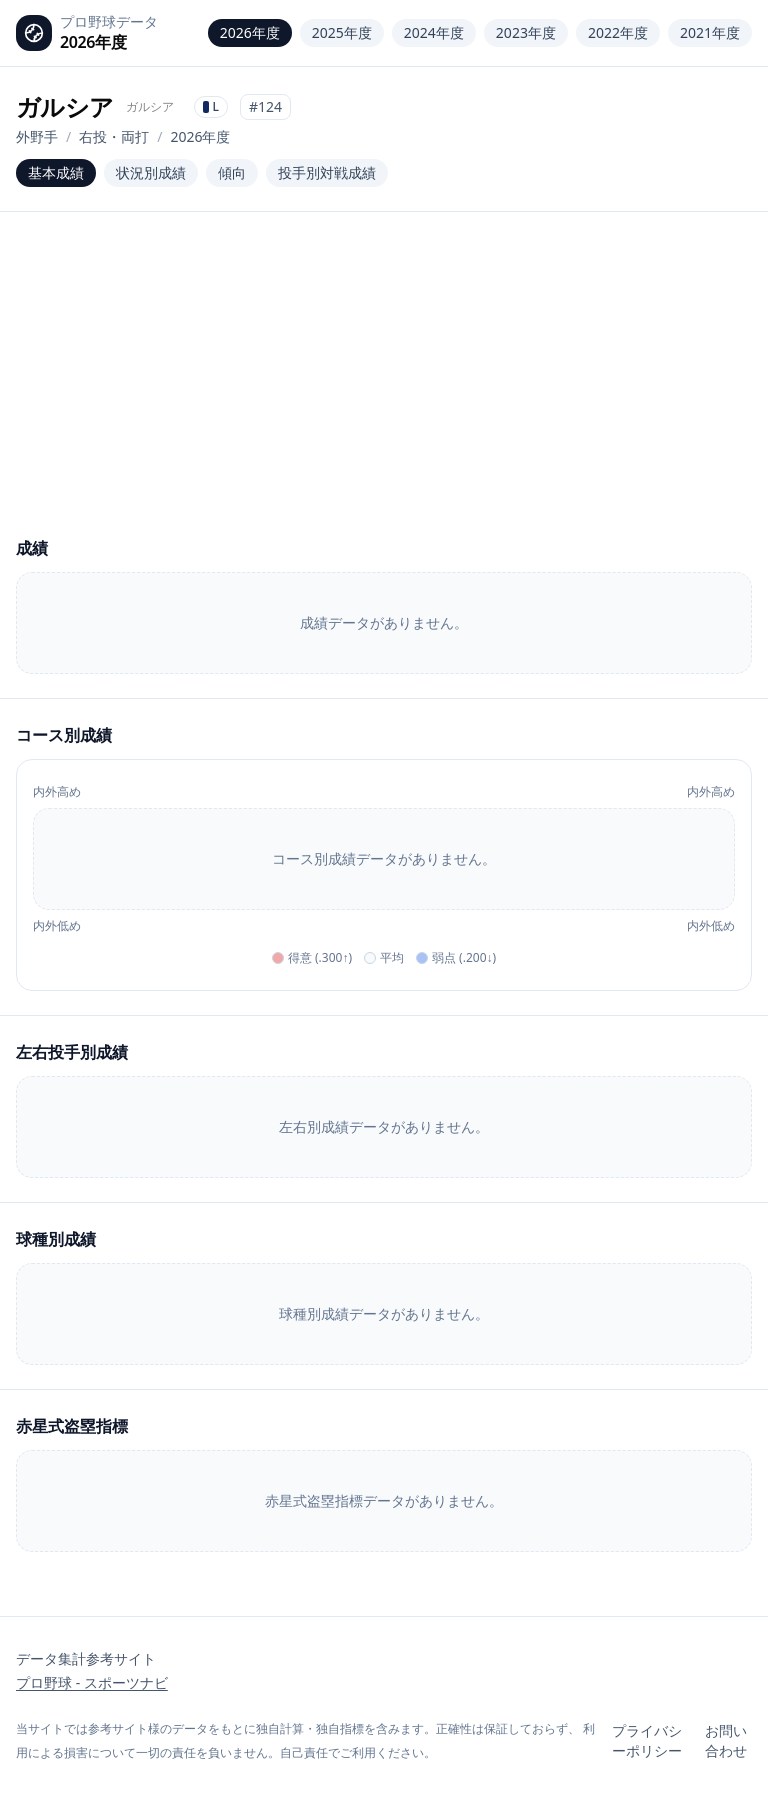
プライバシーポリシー (647, 1740)
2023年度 (526, 32)
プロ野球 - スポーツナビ (92, 1682)
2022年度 (618, 32)
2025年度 (342, 32)
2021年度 (710, 32)
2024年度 (434, 32)
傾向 (232, 172)
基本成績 (56, 172)
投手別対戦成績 (327, 172)
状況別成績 (151, 172)
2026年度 (250, 32)
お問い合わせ (726, 1740)
